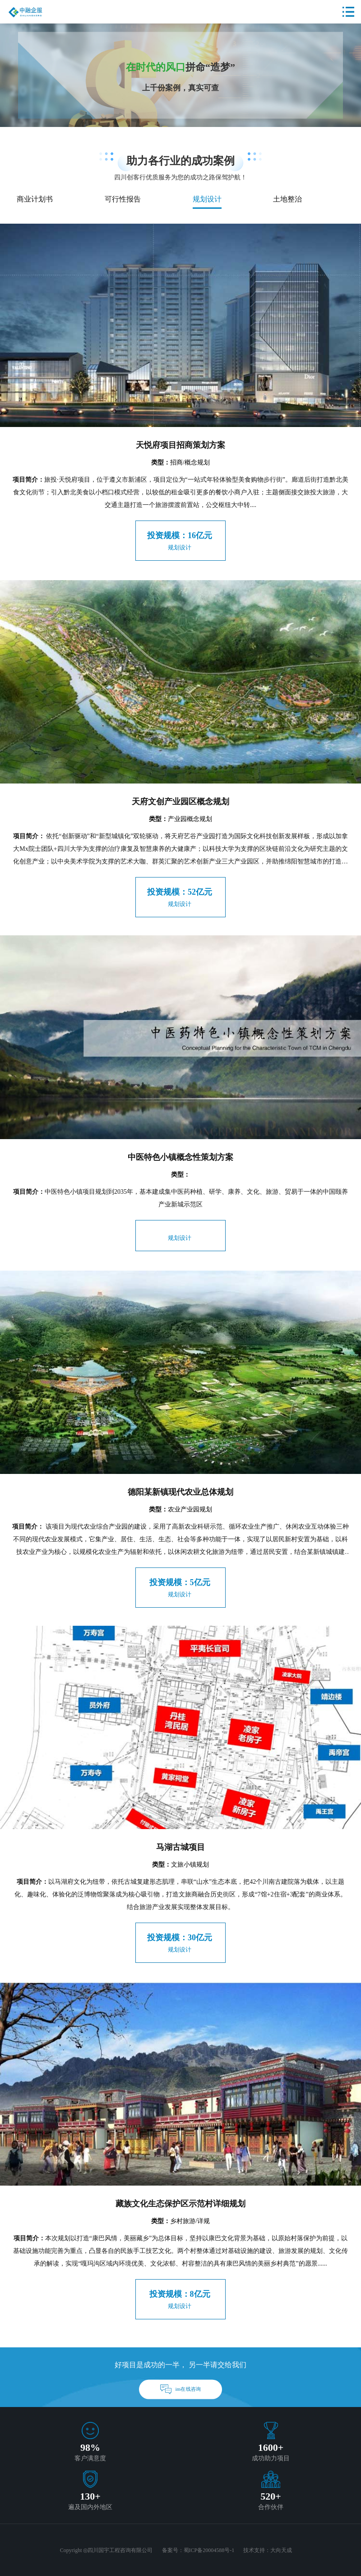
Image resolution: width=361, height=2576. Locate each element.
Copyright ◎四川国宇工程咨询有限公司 (106, 2550)
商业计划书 (35, 199)
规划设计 (207, 199)
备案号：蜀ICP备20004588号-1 (198, 2550)
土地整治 (287, 199)
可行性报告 (123, 199)
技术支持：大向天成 (267, 2550)
